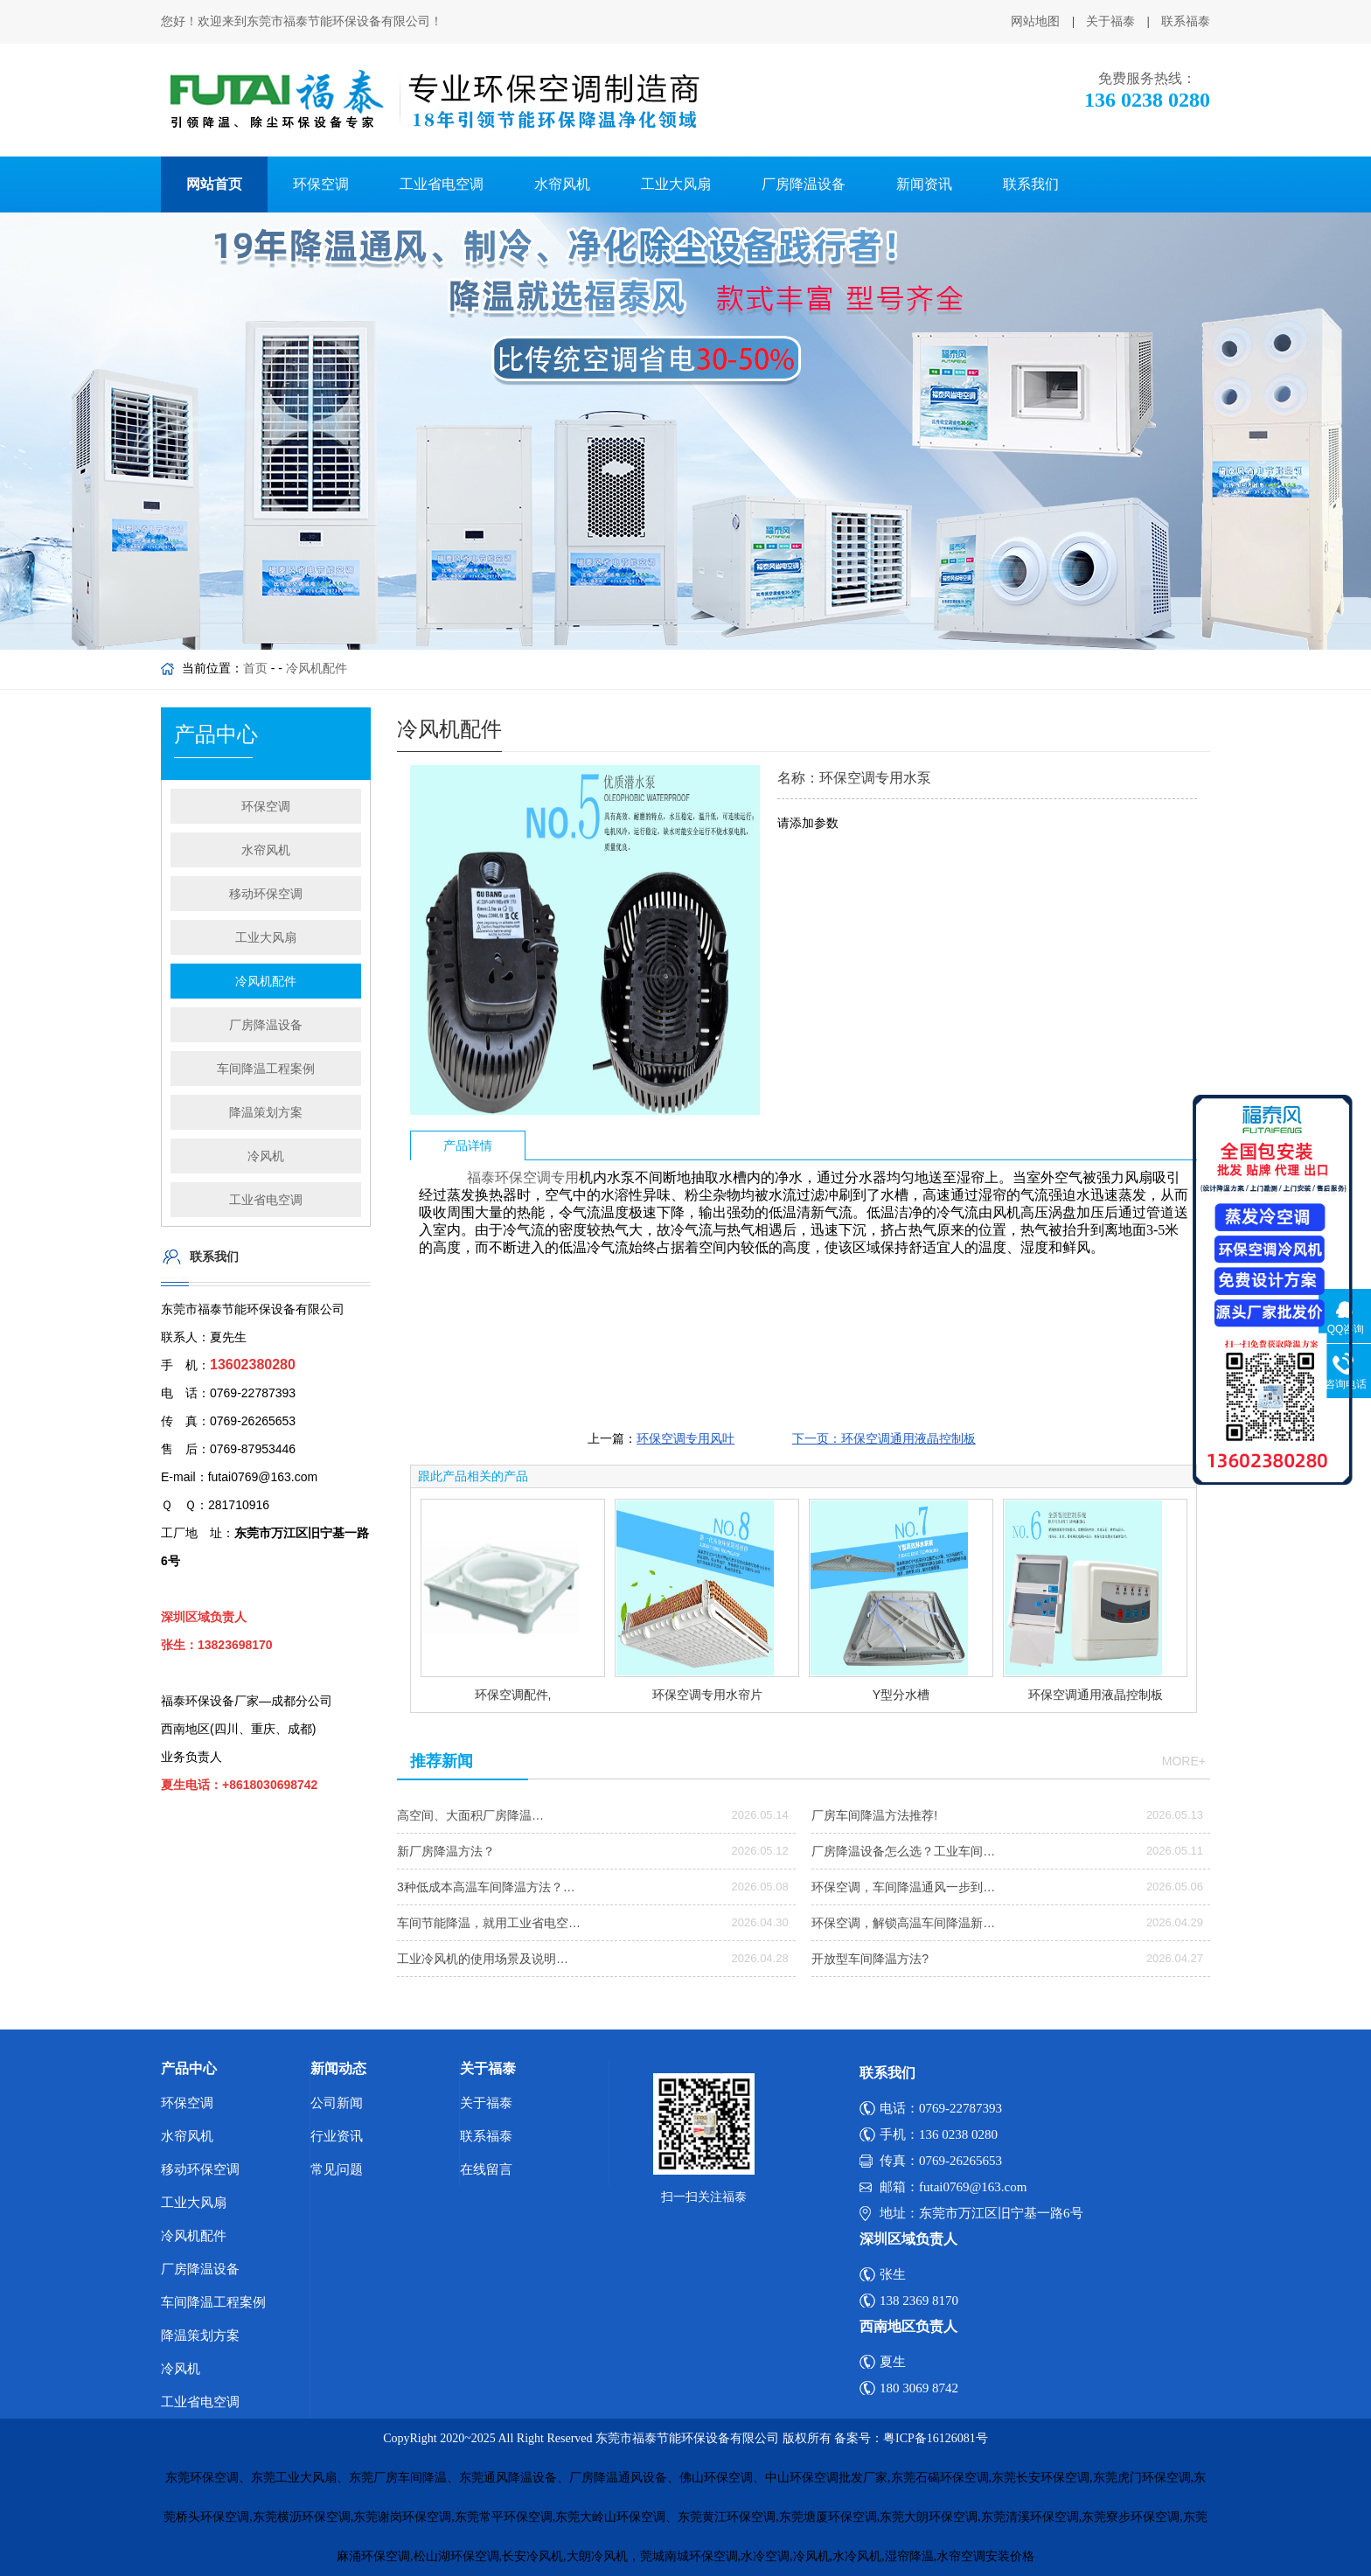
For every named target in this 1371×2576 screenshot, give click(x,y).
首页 (255, 668)
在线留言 (486, 2169)
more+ (1184, 1761)
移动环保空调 (266, 894)
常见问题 (336, 2169)
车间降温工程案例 (266, 1069)
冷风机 (265, 1156)
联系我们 (1031, 184)
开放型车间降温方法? (870, 1959)
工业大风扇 (676, 184)
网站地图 (1035, 21)
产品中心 (189, 2068)
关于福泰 (1110, 21)
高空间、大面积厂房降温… (470, 1815)
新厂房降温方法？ (446, 1851)
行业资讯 (336, 2136)
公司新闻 (336, 2103)
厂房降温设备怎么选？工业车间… (903, 1851)
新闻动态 (338, 2068)
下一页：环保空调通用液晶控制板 (884, 1438)
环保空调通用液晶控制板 (1095, 1695)
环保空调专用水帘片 (707, 1695)
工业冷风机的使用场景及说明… (482, 1959)
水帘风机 (562, 184)
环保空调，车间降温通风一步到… (903, 1887)
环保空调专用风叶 (685, 1438)
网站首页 (214, 184)
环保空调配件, (513, 1695)
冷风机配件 (316, 668)
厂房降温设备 (804, 184)
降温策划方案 (266, 1112)
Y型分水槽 (901, 1695)
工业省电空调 (442, 184)
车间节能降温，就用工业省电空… (489, 1923)
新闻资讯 (924, 184)
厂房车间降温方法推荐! (874, 1815)
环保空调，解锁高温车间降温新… (903, 1923)
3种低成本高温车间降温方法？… (486, 1887)
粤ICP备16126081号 (935, 2438)
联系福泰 (1185, 21)
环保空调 (321, 184)
